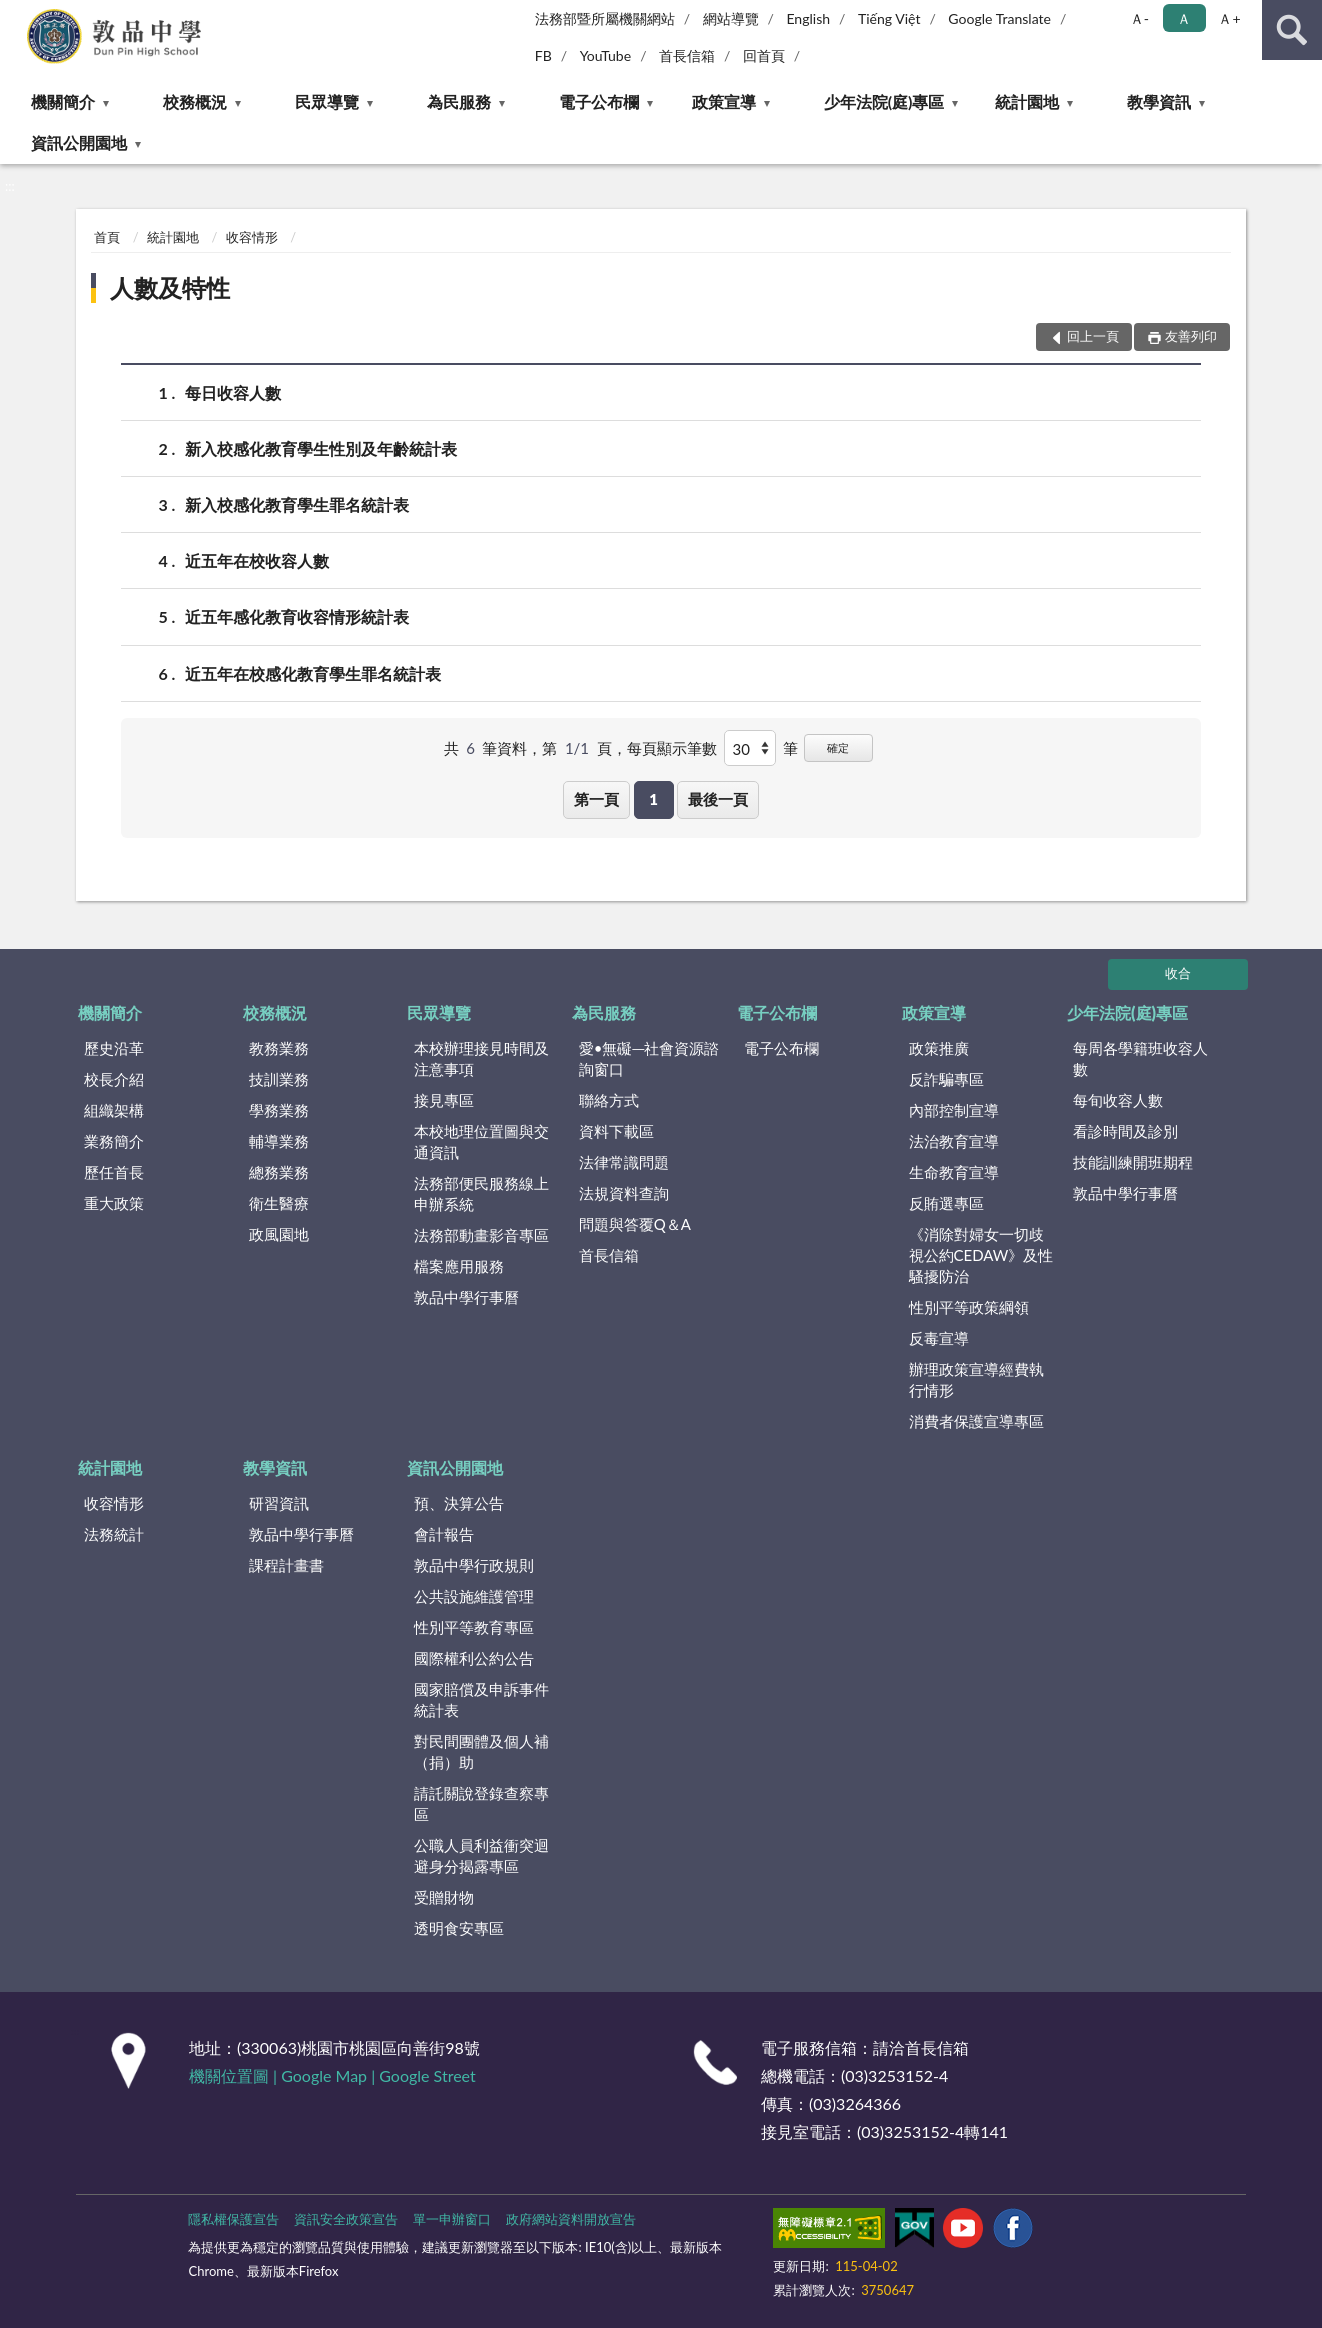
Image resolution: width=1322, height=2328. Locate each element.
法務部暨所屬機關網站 (605, 18)
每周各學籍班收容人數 (1140, 1058)
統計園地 (1027, 101)
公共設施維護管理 (474, 1596)
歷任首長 (114, 1172)
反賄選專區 (946, 1203)
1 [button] (653, 799)
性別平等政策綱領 (969, 1307)
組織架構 (114, 1110)
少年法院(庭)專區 (884, 101)
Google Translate (999, 18)
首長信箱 (687, 55)
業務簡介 (114, 1141)
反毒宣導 (939, 1338)
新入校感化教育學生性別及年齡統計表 (321, 448)
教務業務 (279, 1048)
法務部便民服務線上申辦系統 (481, 1193)
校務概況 (195, 101)
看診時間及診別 (1125, 1131)
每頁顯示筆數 (672, 748)
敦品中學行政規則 (474, 1565)
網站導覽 (731, 18)
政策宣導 (724, 101)
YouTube (606, 55)
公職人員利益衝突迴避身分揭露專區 (481, 1855)
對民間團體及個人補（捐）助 (481, 1751)
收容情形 (252, 237)
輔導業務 (279, 1141)
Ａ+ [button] (1229, 18)
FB (543, 55)
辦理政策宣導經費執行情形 (976, 1379)
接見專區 (444, 1100)
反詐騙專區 (946, 1079)
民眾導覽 (327, 101)
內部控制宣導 (954, 1110)
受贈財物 (444, 1897)
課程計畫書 (286, 1565)
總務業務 (279, 1172)
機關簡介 (63, 101)
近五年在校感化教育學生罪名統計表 (313, 673)
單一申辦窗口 (452, 2219)
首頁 (107, 237)
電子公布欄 (599, 101)
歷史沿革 (114, 1048)
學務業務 (279, 1110)
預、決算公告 (459, 1503)
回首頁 (764, 55)
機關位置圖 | (235, 2075)
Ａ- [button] (1139, 18)
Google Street (427, 2075)
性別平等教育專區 (474, 1627)
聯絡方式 (609, 1100)
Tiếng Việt (889, 18)
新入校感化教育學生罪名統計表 (297, 504)
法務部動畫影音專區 (481, 1235)
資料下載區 (616, 1131)
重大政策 (114, 1203)
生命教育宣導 (954, 1172)
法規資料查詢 (624, 1193)
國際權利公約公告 (474, 1658)
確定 (838, 747)
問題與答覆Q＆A (635, 1224)
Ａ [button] (1184, 18)
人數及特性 (170, 287)
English (808, 18)
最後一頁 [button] (718, 799)
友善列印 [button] (1191, 336)
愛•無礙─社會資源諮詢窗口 (649, 1058)
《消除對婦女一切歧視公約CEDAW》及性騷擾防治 (981, 1255)
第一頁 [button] (596, 799)
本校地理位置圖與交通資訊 (481, 1141)
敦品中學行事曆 (466, 1297)
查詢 (1292, 30)
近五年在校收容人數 (257, 560)
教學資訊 (1159, 101)
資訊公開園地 (79, 142)
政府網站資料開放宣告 (571, 2219)
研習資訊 (279, 1503)
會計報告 (444, 1534)
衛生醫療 (279, 1203)
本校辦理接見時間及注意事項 (481, 1058)
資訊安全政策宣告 (346, 2219)
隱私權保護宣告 (233, 2219)
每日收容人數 (233, 392)
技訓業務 (279, 1079)
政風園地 (279, 1234)
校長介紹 (114, 1079)
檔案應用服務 (459, 1266)
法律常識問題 (624, 1162)
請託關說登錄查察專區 (481, 1803)
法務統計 (114, 1534)
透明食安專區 (459, 1928)
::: (16, 15)
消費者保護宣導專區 (976, 1421)
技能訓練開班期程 (1133, 1162)
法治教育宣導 (954, 1141)
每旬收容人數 (1118, 1100)
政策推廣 (939, 1048)
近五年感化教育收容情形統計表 (297, 616)
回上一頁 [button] (1093, 336)
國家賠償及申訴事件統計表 (481, 1699)
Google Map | (330, 2075)
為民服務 (459, 101)
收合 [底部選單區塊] (1178, 973)
